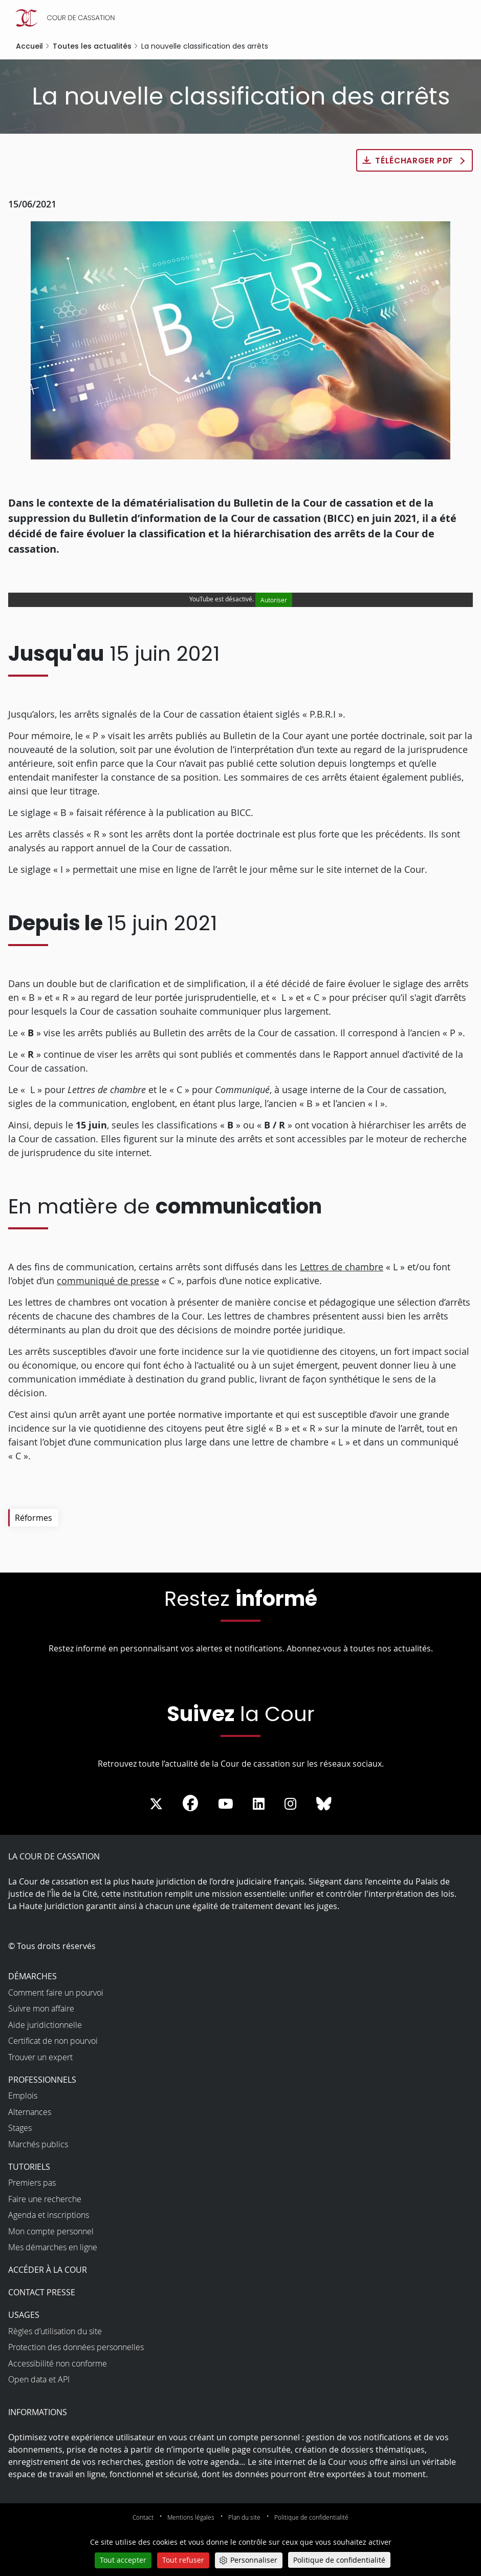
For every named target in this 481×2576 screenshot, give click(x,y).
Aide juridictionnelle (45, 2024)
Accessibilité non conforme (57, 2363)
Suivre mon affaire (41, 2009)
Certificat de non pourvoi (53, 2041)
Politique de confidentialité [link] (339, 2560)
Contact (143, 2518)
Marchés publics (38, 2144)
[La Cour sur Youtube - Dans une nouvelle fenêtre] (225, 1804)
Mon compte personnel (51, 2231)
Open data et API (39, 2379)
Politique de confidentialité (311, 2518)
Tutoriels (29, 2166)
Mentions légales (190, 2518)
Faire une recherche (44, 2199)
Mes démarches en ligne (52, 2247)
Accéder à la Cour (47, 2270)
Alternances (29, 2112)
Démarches (32, 1976)
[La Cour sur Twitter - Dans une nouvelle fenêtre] (156, 1804)
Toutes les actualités (92, 46)
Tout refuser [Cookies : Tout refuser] (183, 2560)
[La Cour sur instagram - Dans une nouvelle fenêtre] (290, 1804)
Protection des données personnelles (76, 2347)
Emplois (22, 2096)
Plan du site (244, 2518)
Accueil (29, 46)
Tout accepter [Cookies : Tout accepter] (123, 2560)
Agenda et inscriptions (48, 2215)
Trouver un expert (40, 2057)
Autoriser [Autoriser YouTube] (273, 600)
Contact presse (41, 2292)
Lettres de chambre (341, 1267)
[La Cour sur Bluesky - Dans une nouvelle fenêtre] (324, 1804)
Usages (23, 2315)
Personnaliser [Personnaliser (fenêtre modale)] (253, 2560)
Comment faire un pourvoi (55, 1992)
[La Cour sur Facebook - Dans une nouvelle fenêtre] (190, 1803)
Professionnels (42, 2079)
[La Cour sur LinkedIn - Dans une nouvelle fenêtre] (259, 1804)
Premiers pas (32, 2183)
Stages (20, 2128)
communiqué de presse (108, 1281)
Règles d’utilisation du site (55, 2331)
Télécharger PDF (413, 160)
